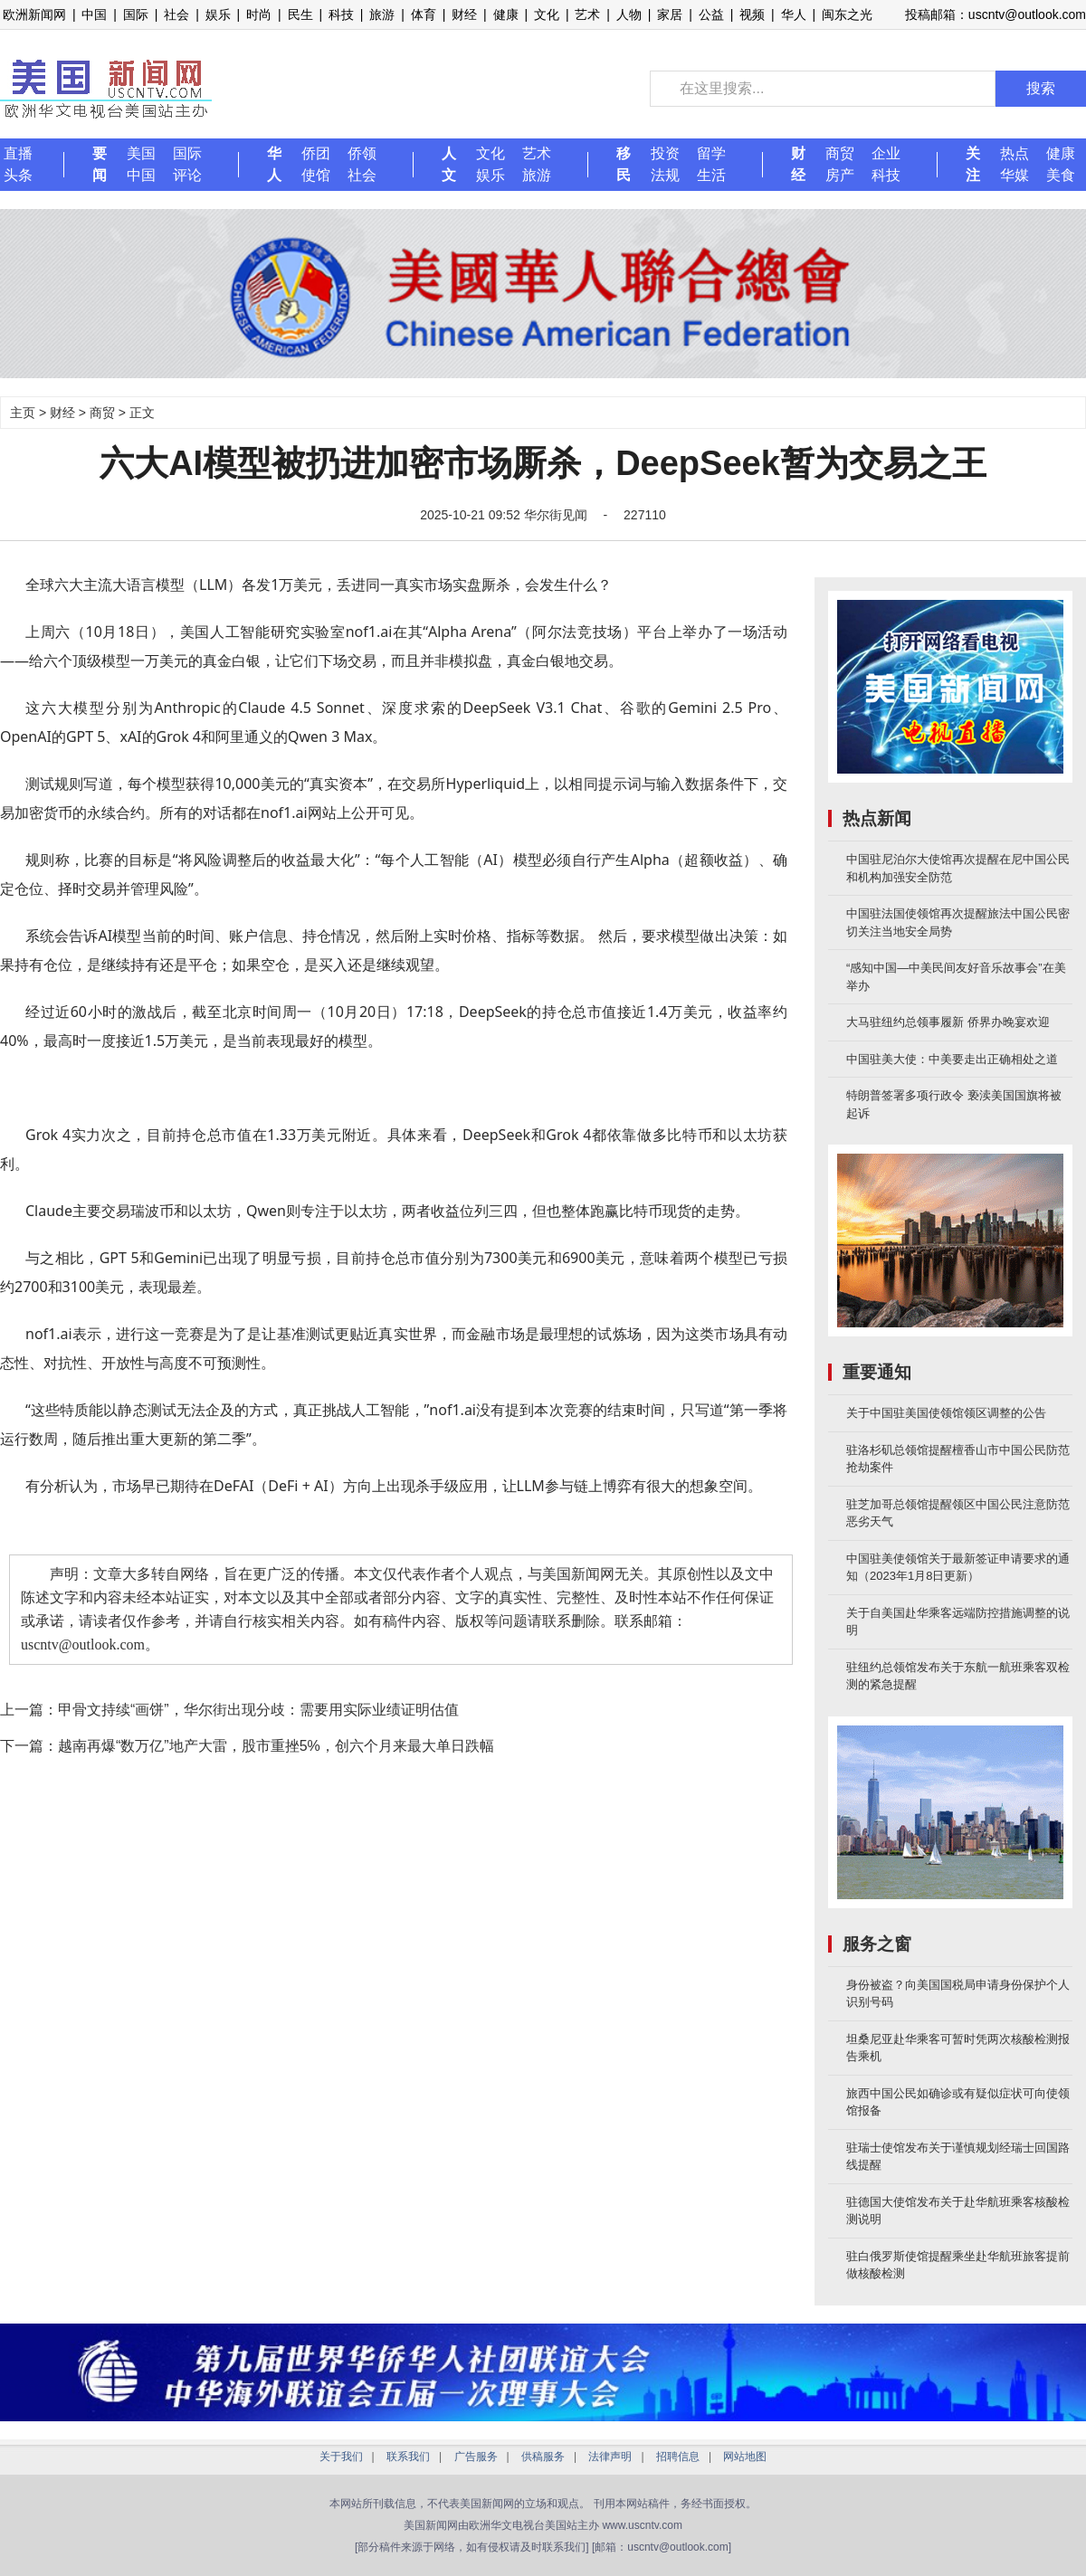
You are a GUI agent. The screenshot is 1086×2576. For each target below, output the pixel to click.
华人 (793, 14)
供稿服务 (543, 2456)
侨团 (315, 153)
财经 (464, 14)
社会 (176, 14)
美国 (141, 153)
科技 (341, 14)
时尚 (259, 14)
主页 (22, 412)
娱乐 (218, 14)
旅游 (382, 14)
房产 (839, 175)
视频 (752, 14)
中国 (94, 14)
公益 (711, 14)
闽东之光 (847, 14)
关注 (973, 164)
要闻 (99, 164)
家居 (669, 14)
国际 (135, 14)
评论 (187, 175)
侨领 (362, 153)
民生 (300, 14)
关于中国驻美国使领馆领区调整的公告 (946, 1413)
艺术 (587, 14)
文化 (546, 14)
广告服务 (476, 2456)
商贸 (839, 153)
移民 (623, 164)
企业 (886, 153)
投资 (665, 153)
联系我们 (408, 2456)
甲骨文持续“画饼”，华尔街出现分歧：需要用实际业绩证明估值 (258, 1709)
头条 (18, 175)
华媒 (1014, 175)
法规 (665, 175)
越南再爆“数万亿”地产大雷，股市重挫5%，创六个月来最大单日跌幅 (276, 1746)
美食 (1060, 175)
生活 (711, 175)
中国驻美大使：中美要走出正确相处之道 (952, 1059)
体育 (423, 14)
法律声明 (610, 2456)
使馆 (315, 175)
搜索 (1040, 88)
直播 (18, 153)
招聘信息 (678, 2456)
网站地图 (745, 2456)
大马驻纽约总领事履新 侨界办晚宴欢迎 (948, 1022)
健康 (506, 14)
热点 (1014, 153)
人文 (449, 164)
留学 (711, 153)
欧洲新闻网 (34, 14)
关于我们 (341, 2456)
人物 (629, 14)
